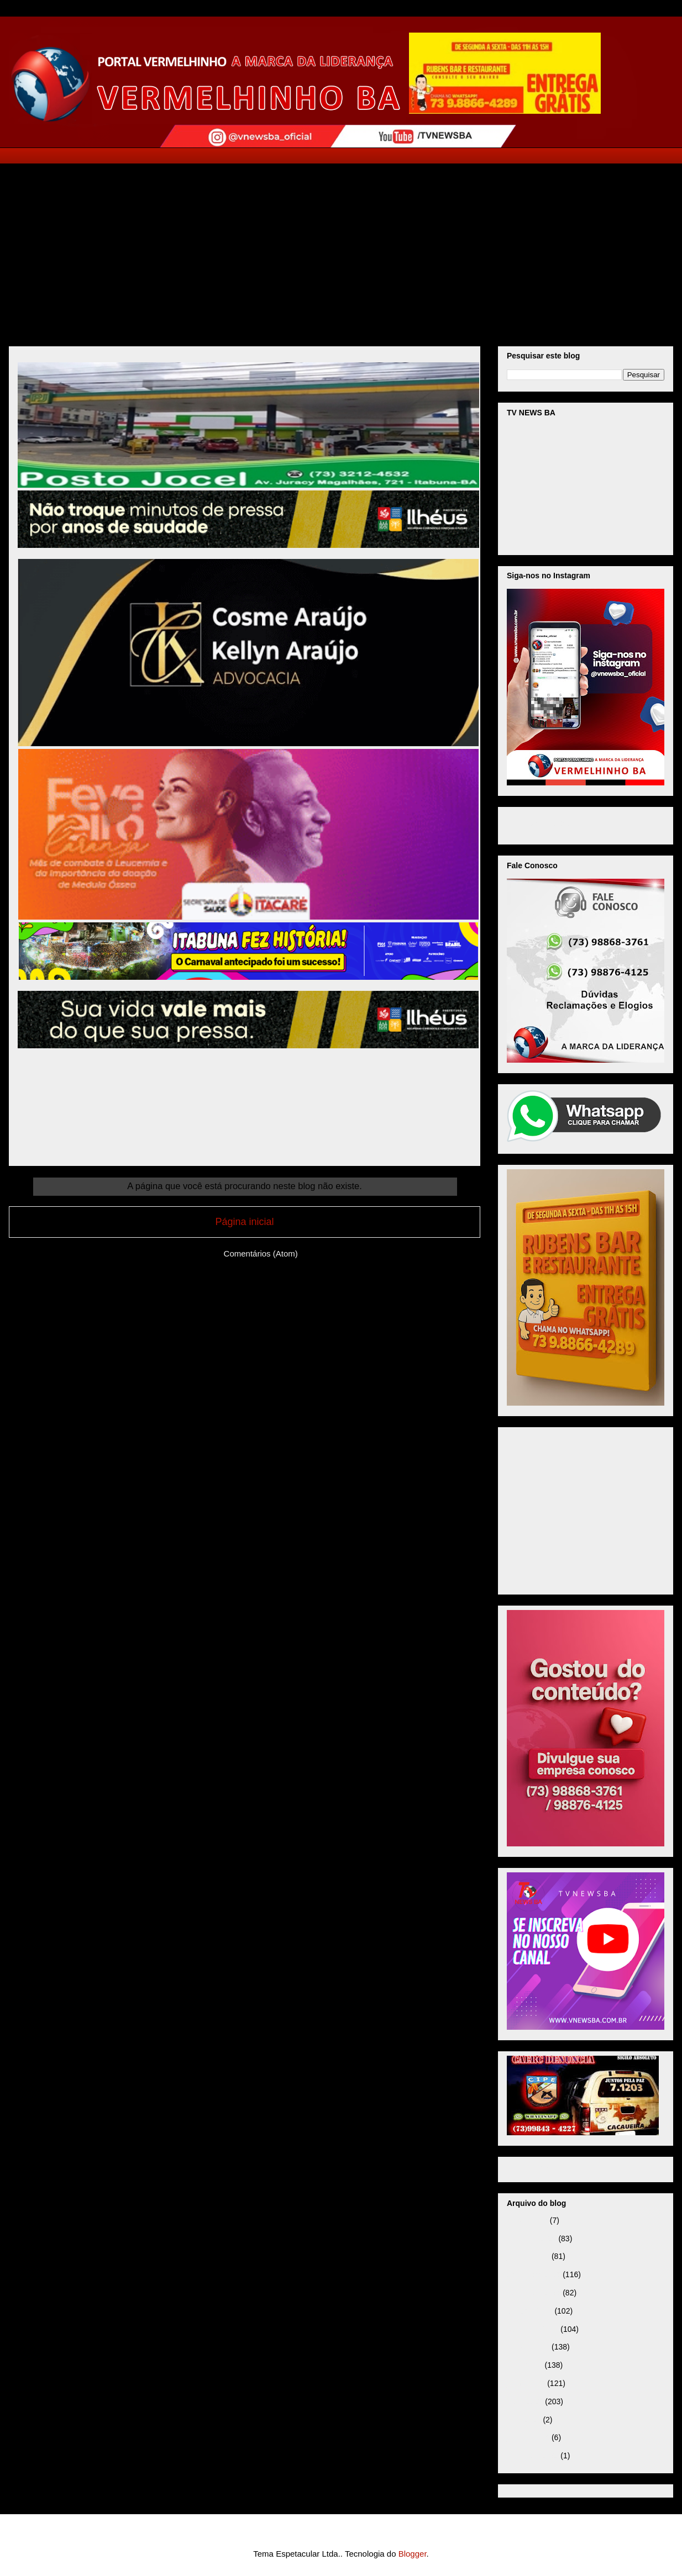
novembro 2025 (533, 2292)
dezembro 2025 (533, 2274)
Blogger (412, 2553)
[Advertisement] (341, 247)
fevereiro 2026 (532, 2238)
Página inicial (244, 1221)
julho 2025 (525, 2365)
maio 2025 (525, 2401)
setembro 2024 (532, 2455)
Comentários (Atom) (261, 1253)
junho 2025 (526, 2383)
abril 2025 (524, 2419)
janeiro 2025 (528, 2437)
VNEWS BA (549, 823)
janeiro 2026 (528, 2256)
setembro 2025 (532, 2329)
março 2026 (527, 2220)
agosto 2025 (528, 2346)
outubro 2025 (530, 2310)
